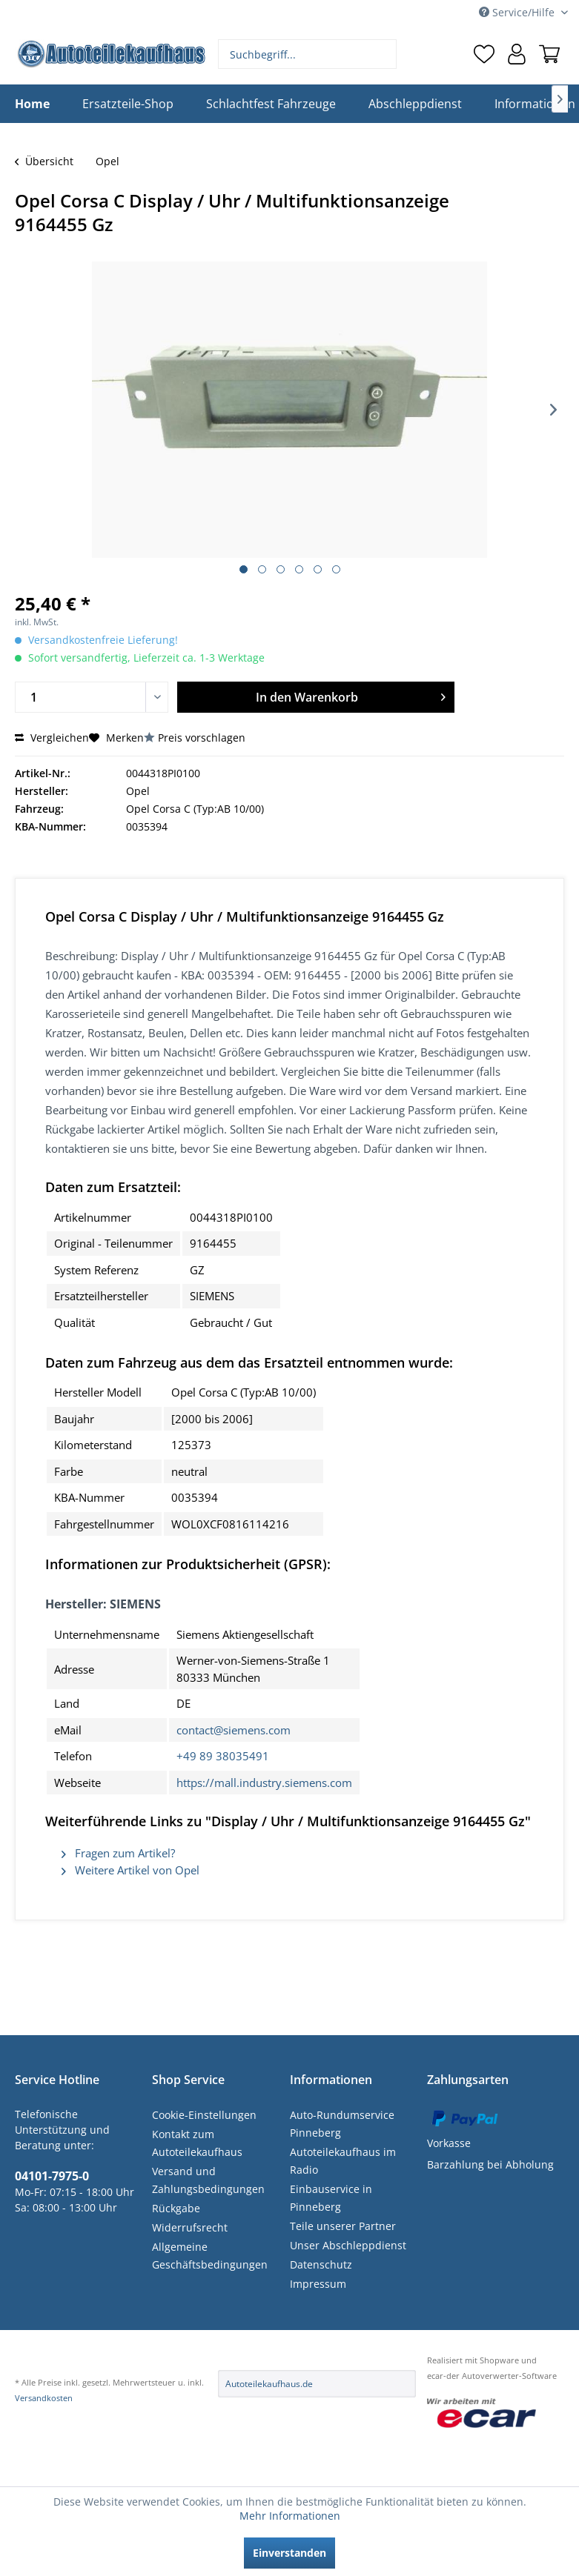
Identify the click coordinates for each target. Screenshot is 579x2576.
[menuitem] (307, 54)
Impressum (318, 2284)
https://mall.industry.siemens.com (264, 1782)
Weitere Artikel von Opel (130, 1870)
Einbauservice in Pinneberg (331, 2198)
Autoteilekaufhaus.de (269, 2383)
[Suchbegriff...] (307, 54)
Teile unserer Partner (343, 2226)
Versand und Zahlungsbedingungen (208, 2180)
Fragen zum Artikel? (118, 1853)
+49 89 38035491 (222, 1755)
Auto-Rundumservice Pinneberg (342, 2124)
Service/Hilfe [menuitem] (518, 12)
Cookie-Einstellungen (204, 2115)
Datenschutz (321, 2264)
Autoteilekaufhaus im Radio (343, 2161)
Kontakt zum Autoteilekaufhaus (197, 2143)
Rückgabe (176, 2208)
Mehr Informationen (289, 2516)
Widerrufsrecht (190, 2227)
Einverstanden (289, 2553)
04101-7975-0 (52, 2176)
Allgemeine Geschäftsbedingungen (210, 2256)
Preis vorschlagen (201, 737)
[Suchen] (384, 54)
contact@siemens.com (233, 1730)
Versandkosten (44, 2397)
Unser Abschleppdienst (348, 2245)
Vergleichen (52, 737)
